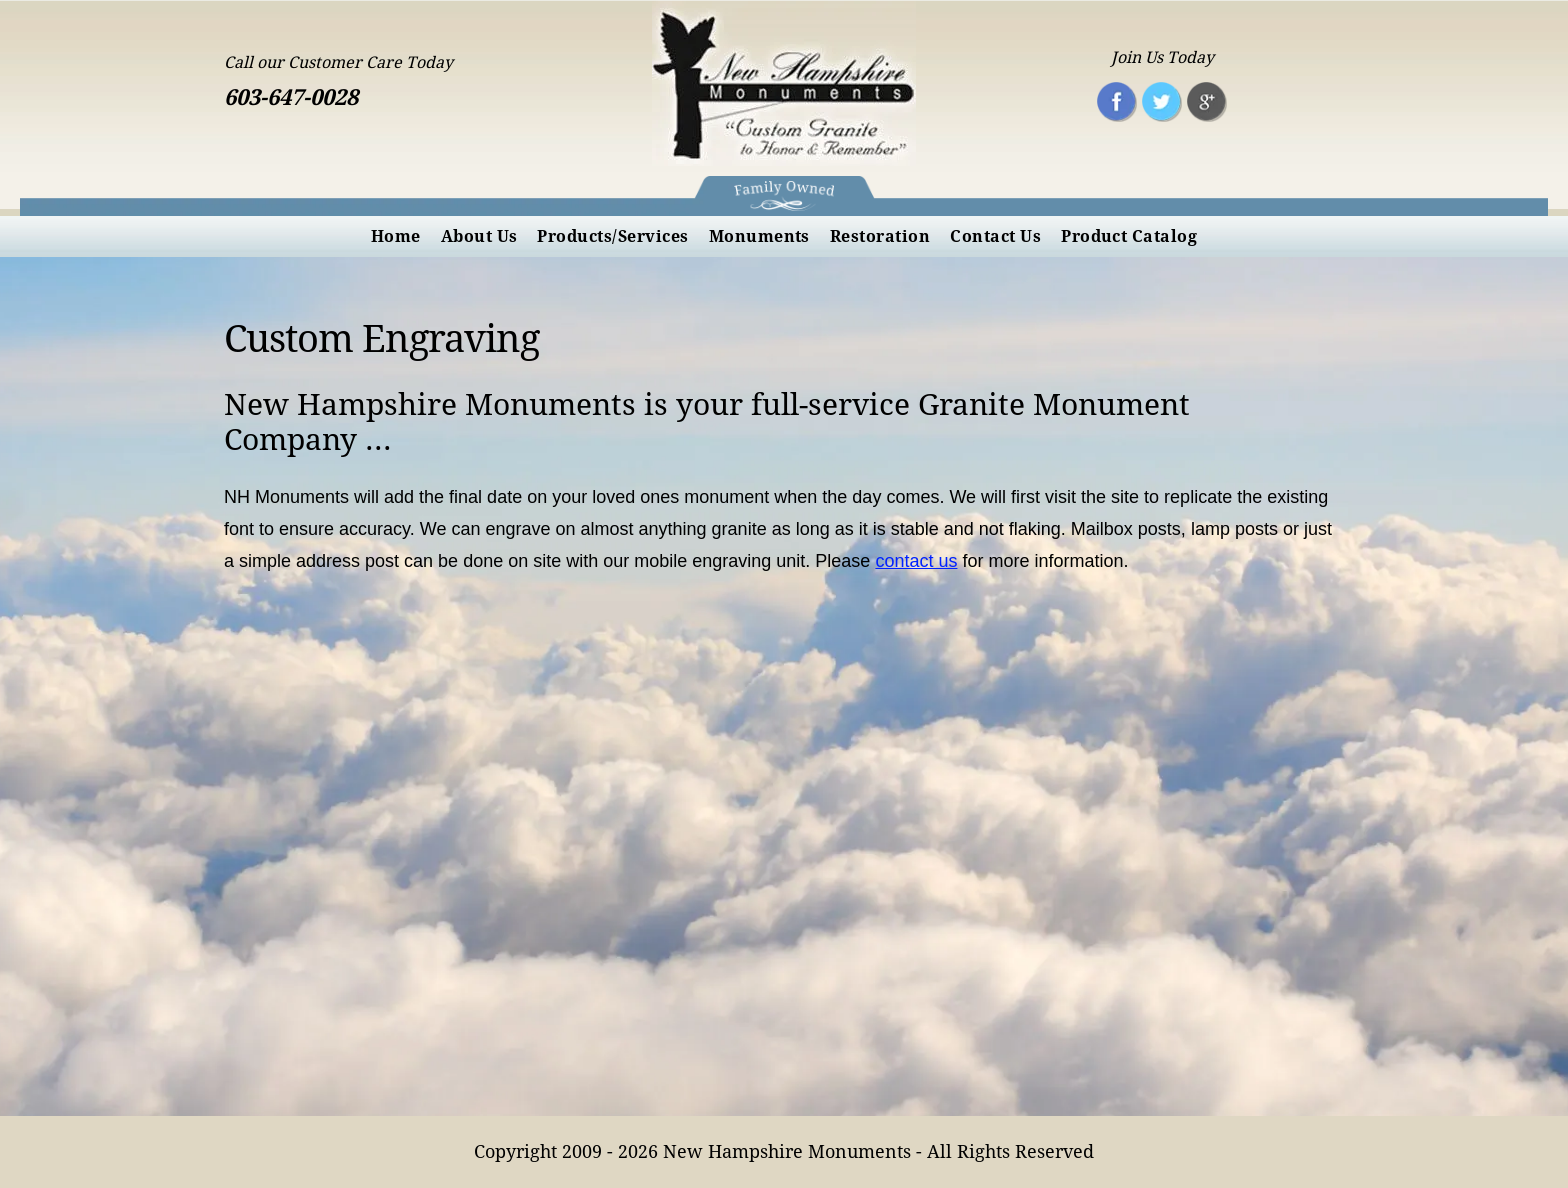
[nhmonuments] (340, 718)
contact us (916, 561)
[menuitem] (396, 236)
